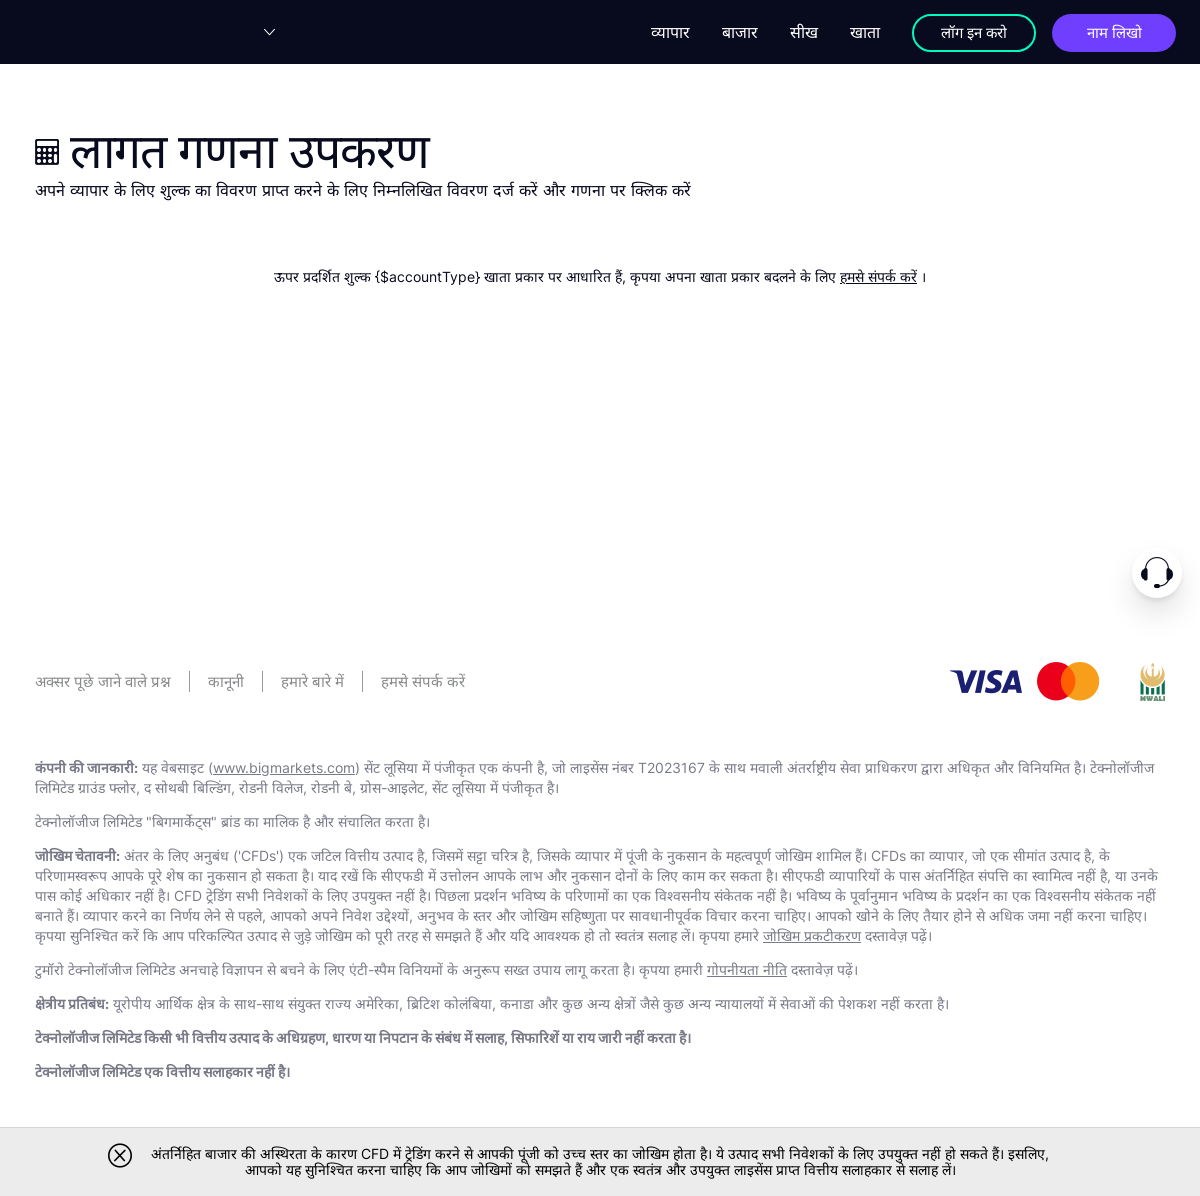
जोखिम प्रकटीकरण (812, 935)
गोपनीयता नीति (747, 969)
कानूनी (226, 681)
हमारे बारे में (312, 681)
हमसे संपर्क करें (878, 276)
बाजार (728, 32)
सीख (792, 32)
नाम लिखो (1110, 32)
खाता (853, 32)
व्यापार (658, 32)
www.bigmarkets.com (284, 767)
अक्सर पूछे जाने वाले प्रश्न (103, 681)
